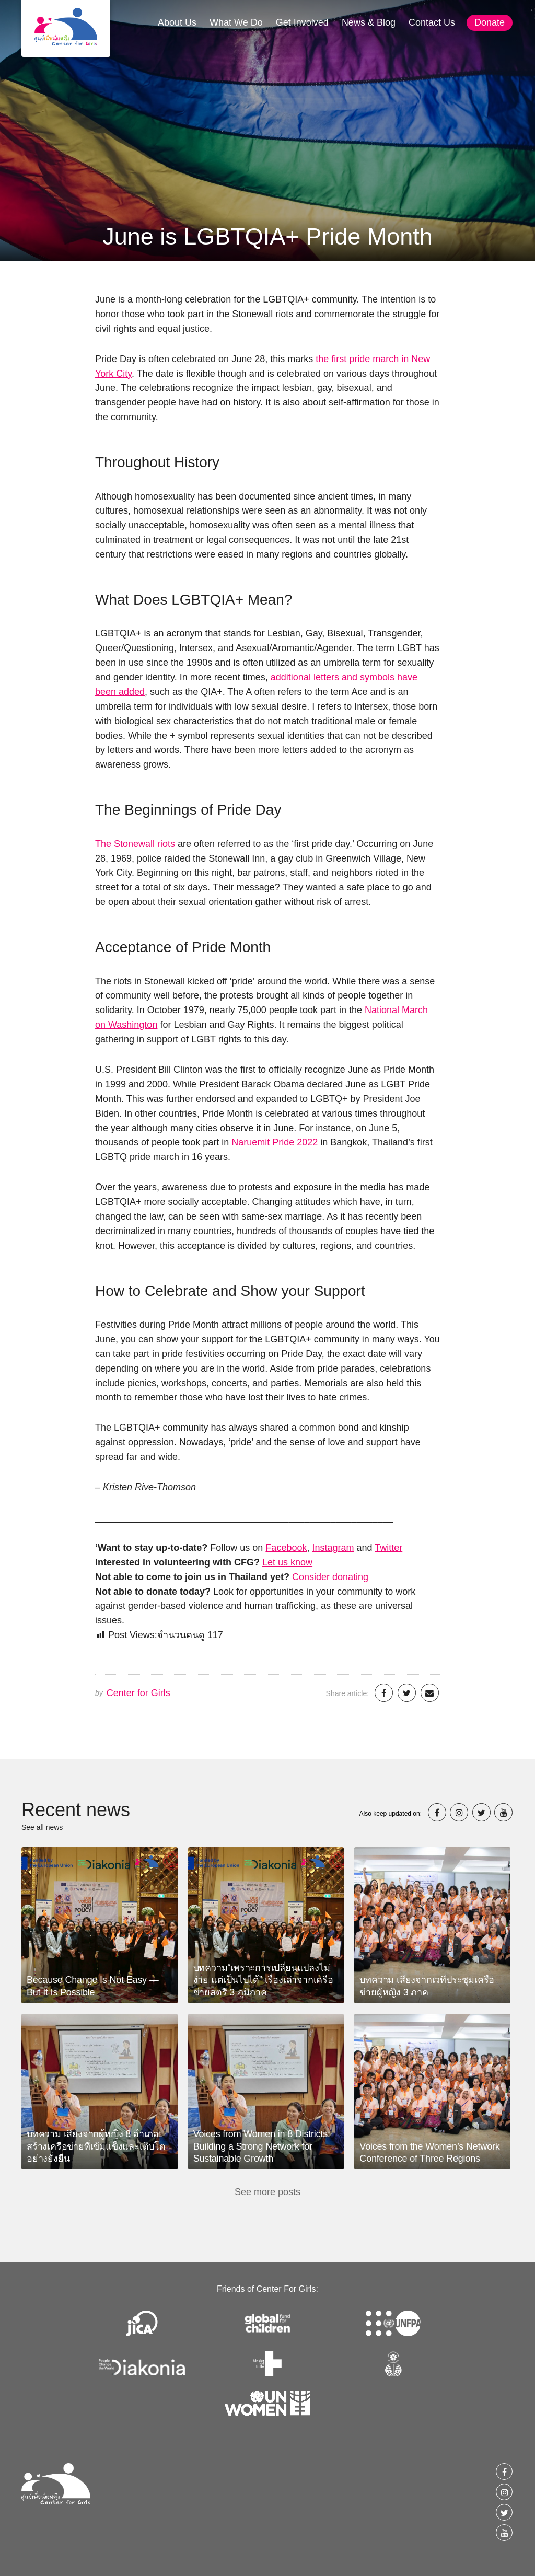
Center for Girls (138, 1693)
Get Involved (302, 22)
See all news (42, 1827)
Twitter (388, 1547)
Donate (489, 22)
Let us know (287, 1562)
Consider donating (330, 1577)
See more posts (267, 2192)
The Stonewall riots (135, 844)
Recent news (75, 1809)
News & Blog (369, 22)
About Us (177, 22)
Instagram (333, 1547)
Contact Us (432, 22)
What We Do (236, 22)
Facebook (286, 1547)
